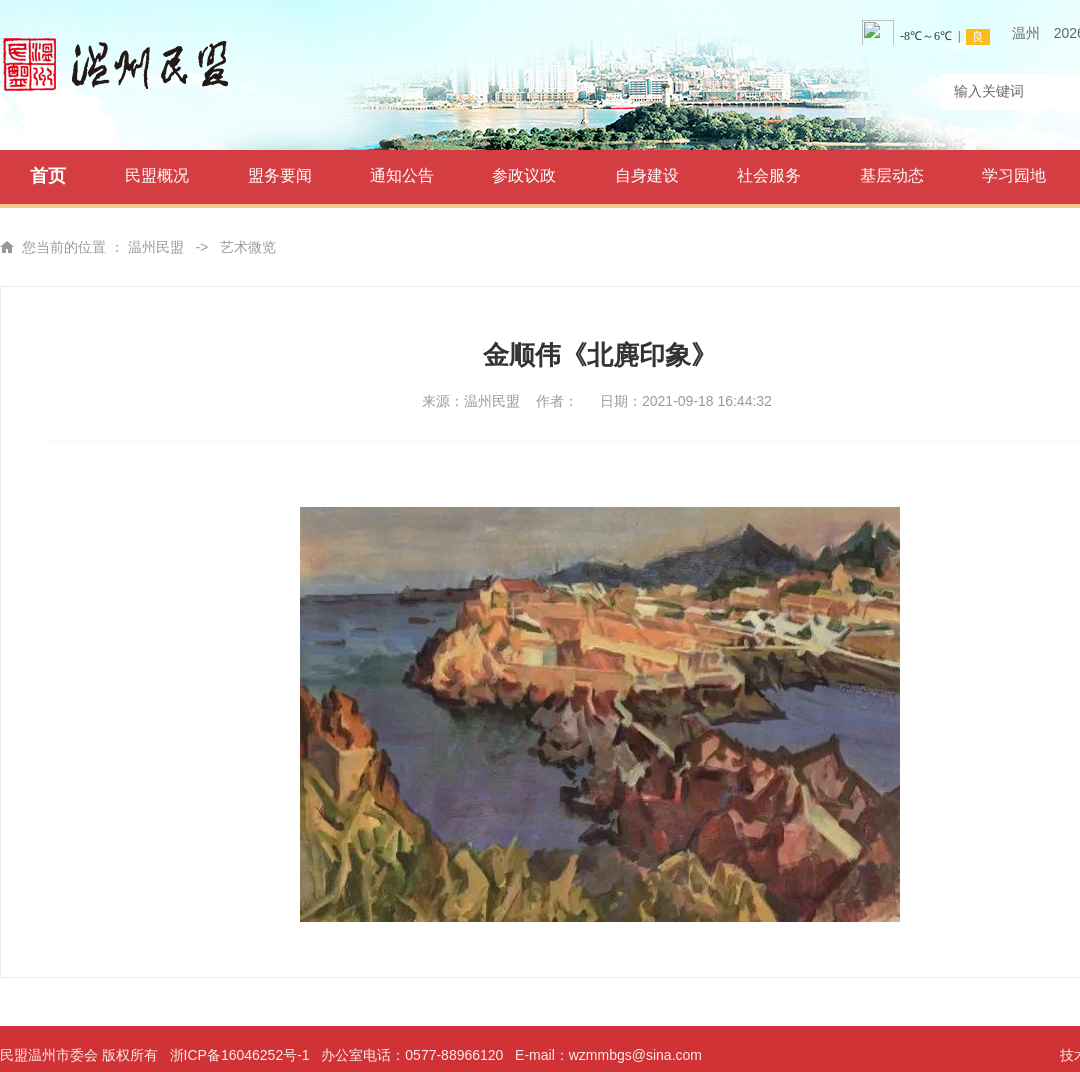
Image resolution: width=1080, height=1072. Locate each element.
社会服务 (769, 175)
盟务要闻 (280, 175)
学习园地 (1014, 175)
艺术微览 (248, 247)
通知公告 (402, 175)
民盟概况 (157, 175)
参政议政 (524, 175)
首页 (48, 176)
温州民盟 (156, 247)
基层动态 (892, 175)
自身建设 (647, 175)
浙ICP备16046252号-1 (240, 1055)
